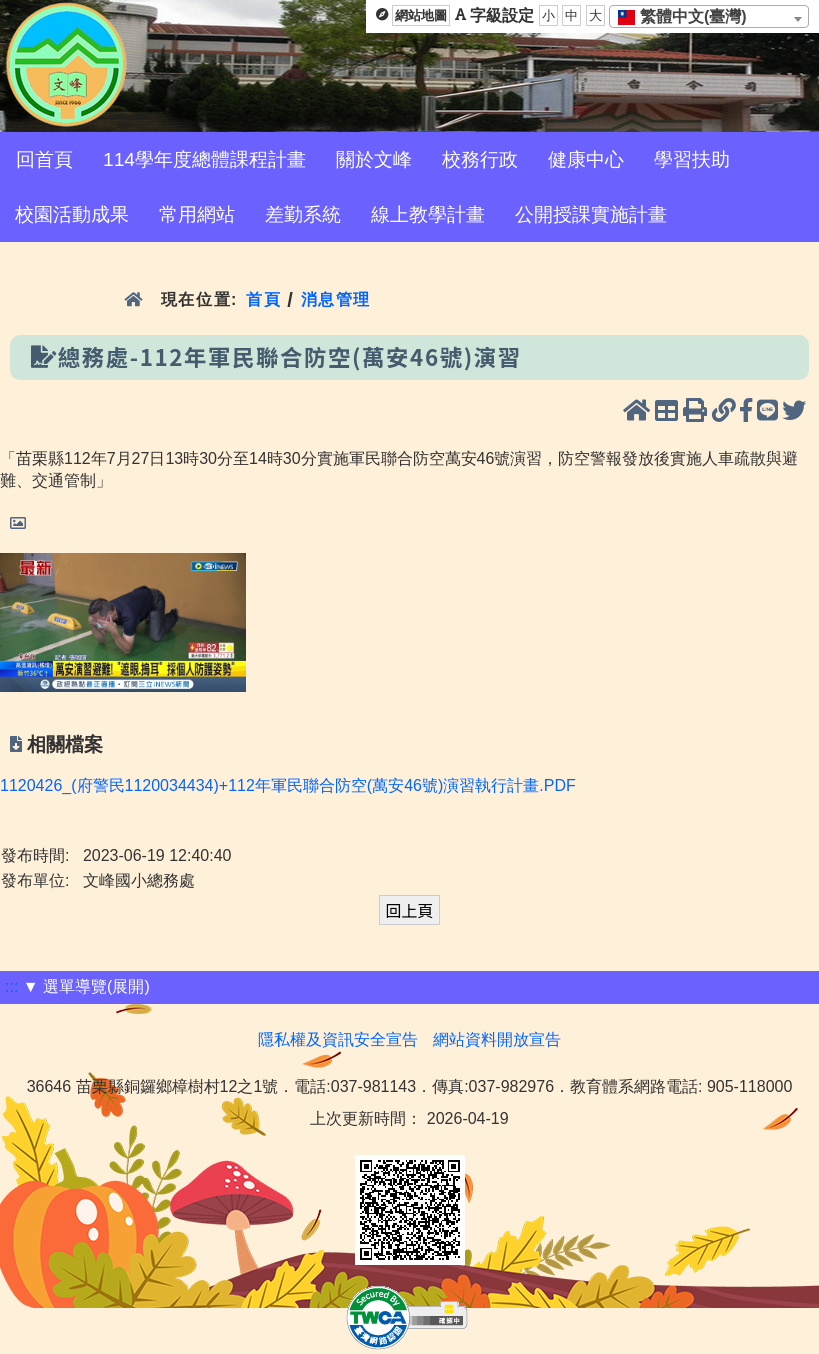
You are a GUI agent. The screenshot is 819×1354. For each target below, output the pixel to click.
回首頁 (44, 159)
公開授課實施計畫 (591, 214)
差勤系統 (303, 214)
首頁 (263, 299)
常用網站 (197, 214)
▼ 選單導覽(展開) (86, 986)
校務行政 (480, 159)
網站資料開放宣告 (497, 1039)
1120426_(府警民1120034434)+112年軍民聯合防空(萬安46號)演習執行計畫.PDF (288, 785)
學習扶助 (692, 159)
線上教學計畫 (428, 214)
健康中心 (586, 159)
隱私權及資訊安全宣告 (338, 1039)
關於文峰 (374, 159)
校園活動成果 (72, 214)
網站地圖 (421, 15)
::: (11, 986)
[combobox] (709, 16)
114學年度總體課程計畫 (204, 159)
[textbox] (688, 17)
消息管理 (336, 299)
